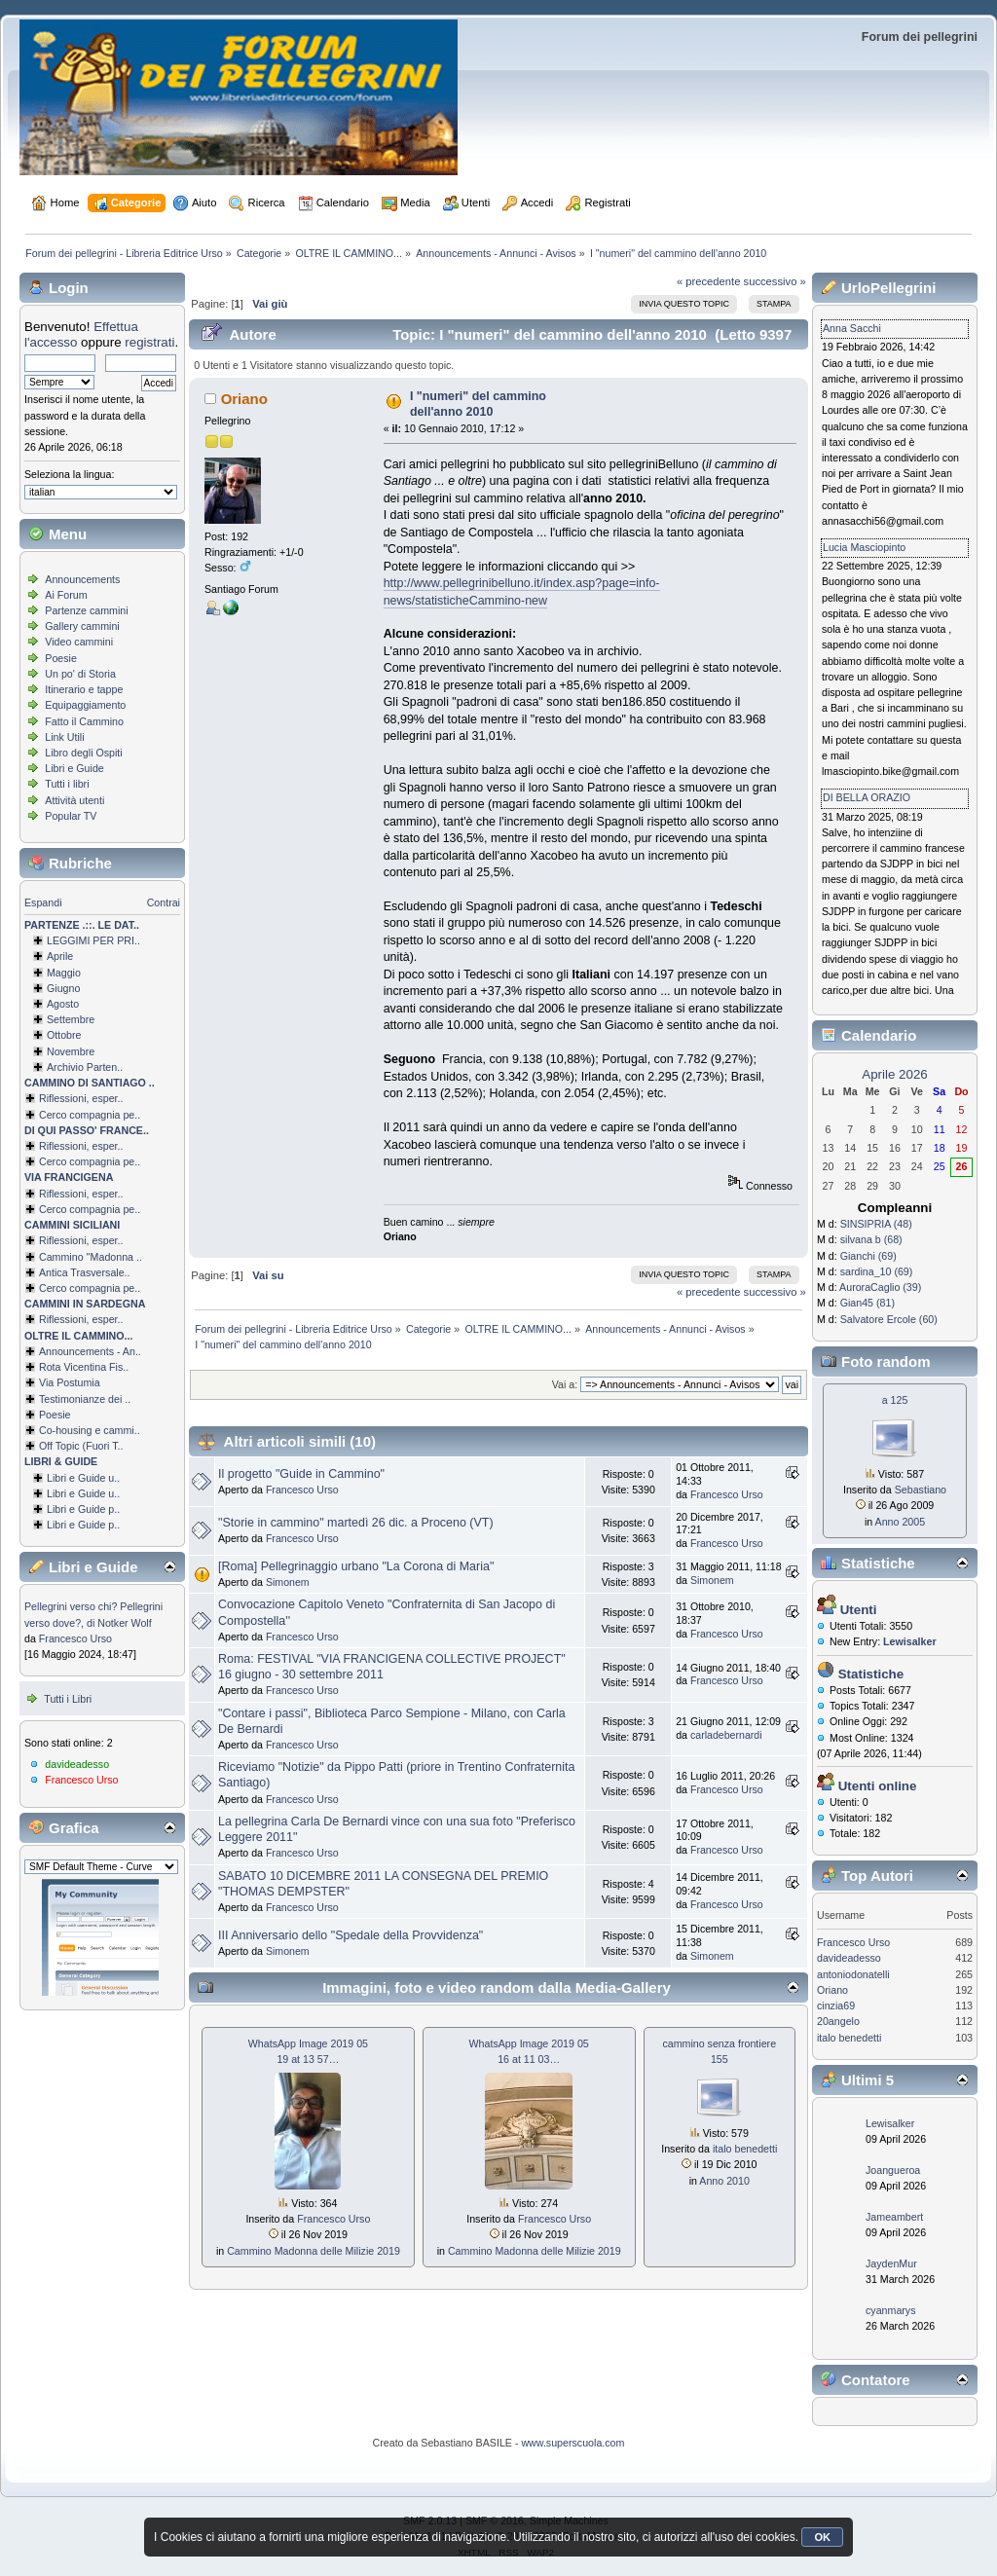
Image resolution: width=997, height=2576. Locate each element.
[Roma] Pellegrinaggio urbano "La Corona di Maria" (356, 1566)
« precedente (709, 281)
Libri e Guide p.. (83, 1509)
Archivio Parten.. (85, 1067)
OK (822, 2537)
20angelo (838, 2021)
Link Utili (64, 737)
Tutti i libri (67, 784)
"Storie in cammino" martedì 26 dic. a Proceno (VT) (356, 1522)
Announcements (82, 579)
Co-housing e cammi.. (89, 1430)
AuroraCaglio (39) (880, 1287)
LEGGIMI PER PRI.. (93, 940)
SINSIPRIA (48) (876, 1224)
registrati (149, 342)
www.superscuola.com (572, 2442)
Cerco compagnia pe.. (89, 1115)
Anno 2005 (900, 1521)
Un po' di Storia (80, 674)
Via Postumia (69, 1382)
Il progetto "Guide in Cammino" (301, 1474)
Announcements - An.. (90, 1351)
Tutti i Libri (68, 1699)
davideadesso (77, 1764)
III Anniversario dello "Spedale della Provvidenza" (350, 1935)
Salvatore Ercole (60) (889, 1319)
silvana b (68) (871, 1239)
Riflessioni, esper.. (81, 1098)
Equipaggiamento (85, 705)
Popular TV (70, 816)
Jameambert (894, 2217)
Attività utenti (74, 800)
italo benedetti (745, 2148)
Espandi (43, 902)
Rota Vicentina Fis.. (84, 1367)
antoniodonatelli (853, 1974)
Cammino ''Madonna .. (90, 1257)
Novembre (70, 1051)
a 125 (895, 1400)
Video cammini (79, 641)
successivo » (775, 281)
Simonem (288, 1582)
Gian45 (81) (867, 1302)
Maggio (64, 972)
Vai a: (564, 1384)
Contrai (163, 902)
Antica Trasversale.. (84, 1272)
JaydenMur (891, 2263)
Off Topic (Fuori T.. (81, 1446)
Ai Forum (66, 595)
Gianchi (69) (868, 1256)
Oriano (244, 398)
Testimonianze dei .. (84, 1399)
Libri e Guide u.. (83, 1478)
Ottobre (64, 1035)
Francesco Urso (75, 1638)
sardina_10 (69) (876, 1271)
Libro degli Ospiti (83, 752)
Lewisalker (890, 2123)
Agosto (63, 1004)
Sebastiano (920, 1489)
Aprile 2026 (894, 1074)
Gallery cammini (82, 626)
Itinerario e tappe (84, 689)
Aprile (60, 956)
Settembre (70, 1019)
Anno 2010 (724, 2181)
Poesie (61, 658)
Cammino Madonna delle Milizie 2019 (313, 2251)
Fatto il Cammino (84, 721)
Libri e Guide (74, 768)
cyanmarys (891, 2310)
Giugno (63, 988)
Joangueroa (893, 2170)
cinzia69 (836, 2005)
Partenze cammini (86, 610)
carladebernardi (726, 1735)
